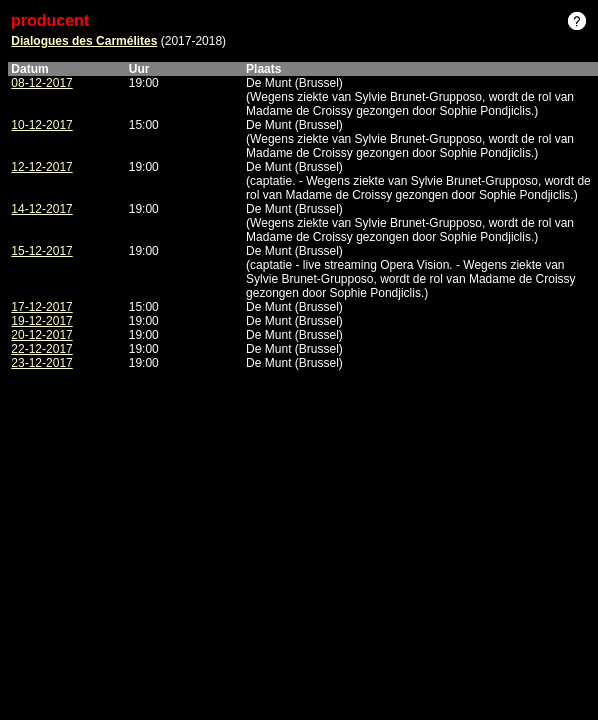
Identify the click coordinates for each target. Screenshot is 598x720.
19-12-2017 (41, 321)
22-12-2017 (41, 349)
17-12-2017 (41, 307)
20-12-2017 (41, 335)
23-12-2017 (41, 363)
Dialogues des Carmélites (84, 41)
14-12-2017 (41, 209)
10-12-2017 (41, 125)
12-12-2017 (41, 167)
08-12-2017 (41, 83)
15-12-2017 (41, 251)
